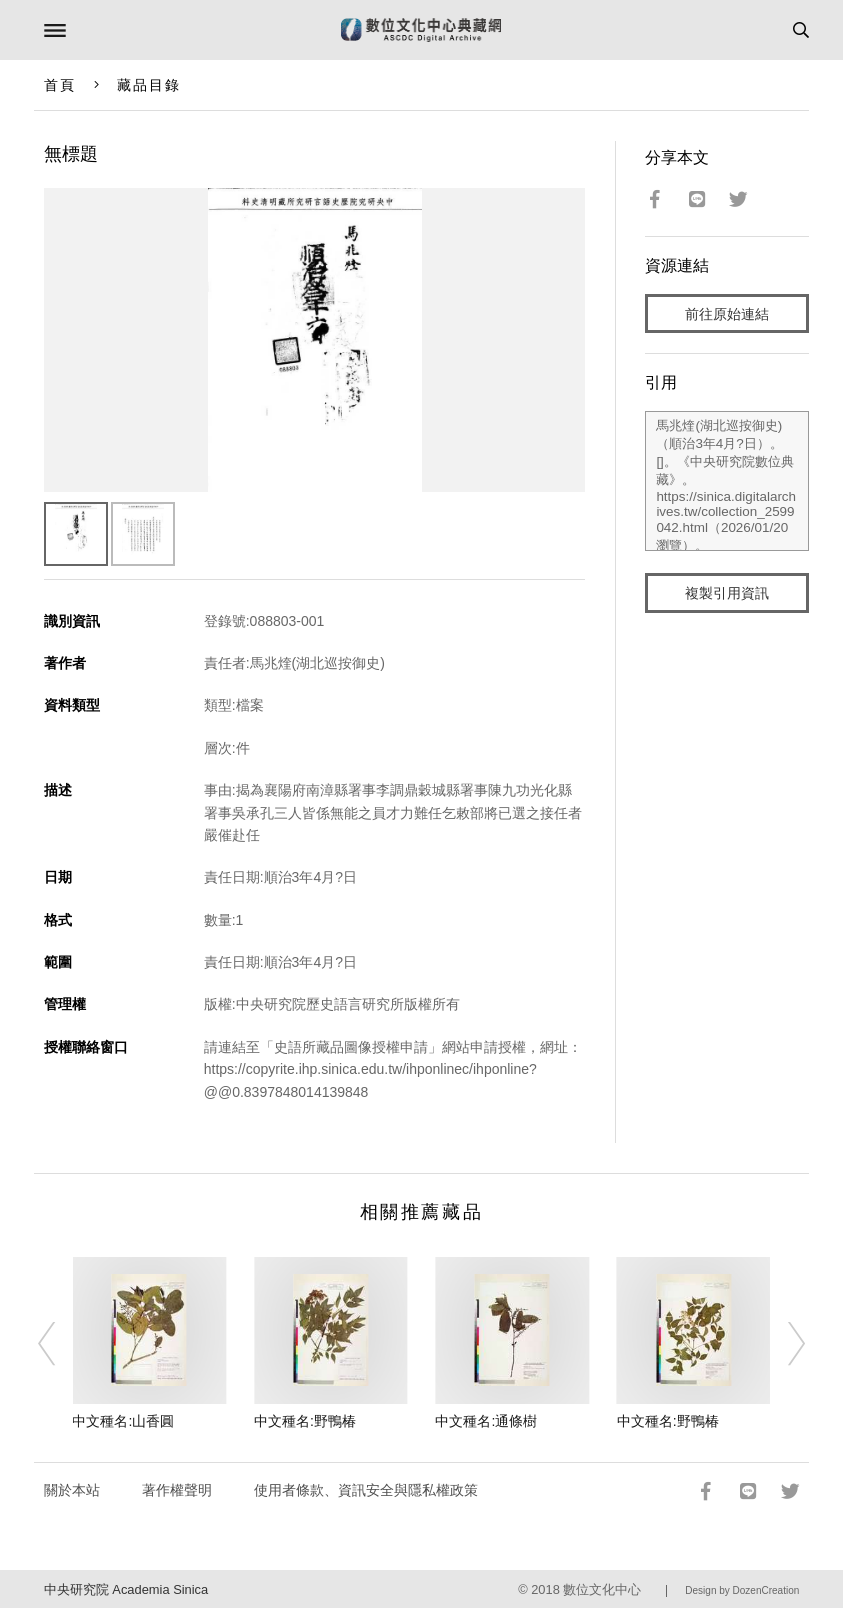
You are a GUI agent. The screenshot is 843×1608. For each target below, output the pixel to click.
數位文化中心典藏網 (421, 30)
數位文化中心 (602, 1589)
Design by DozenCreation (742, 1590)
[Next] (783, 1344)
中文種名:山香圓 (123, 1421)
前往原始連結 (727, 314)
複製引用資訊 (727, 593)
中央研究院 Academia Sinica (126, 1589)
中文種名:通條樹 (486, 1421)
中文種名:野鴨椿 (305, 1421)
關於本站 (72, 1490)
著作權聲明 (177, 1490)
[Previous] (60, 1344)
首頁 (60, 85)
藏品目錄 (149, 85)
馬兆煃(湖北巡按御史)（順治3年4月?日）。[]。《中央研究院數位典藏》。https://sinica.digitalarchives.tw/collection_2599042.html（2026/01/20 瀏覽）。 (727, 481)
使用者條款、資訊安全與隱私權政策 (366, 1490)
